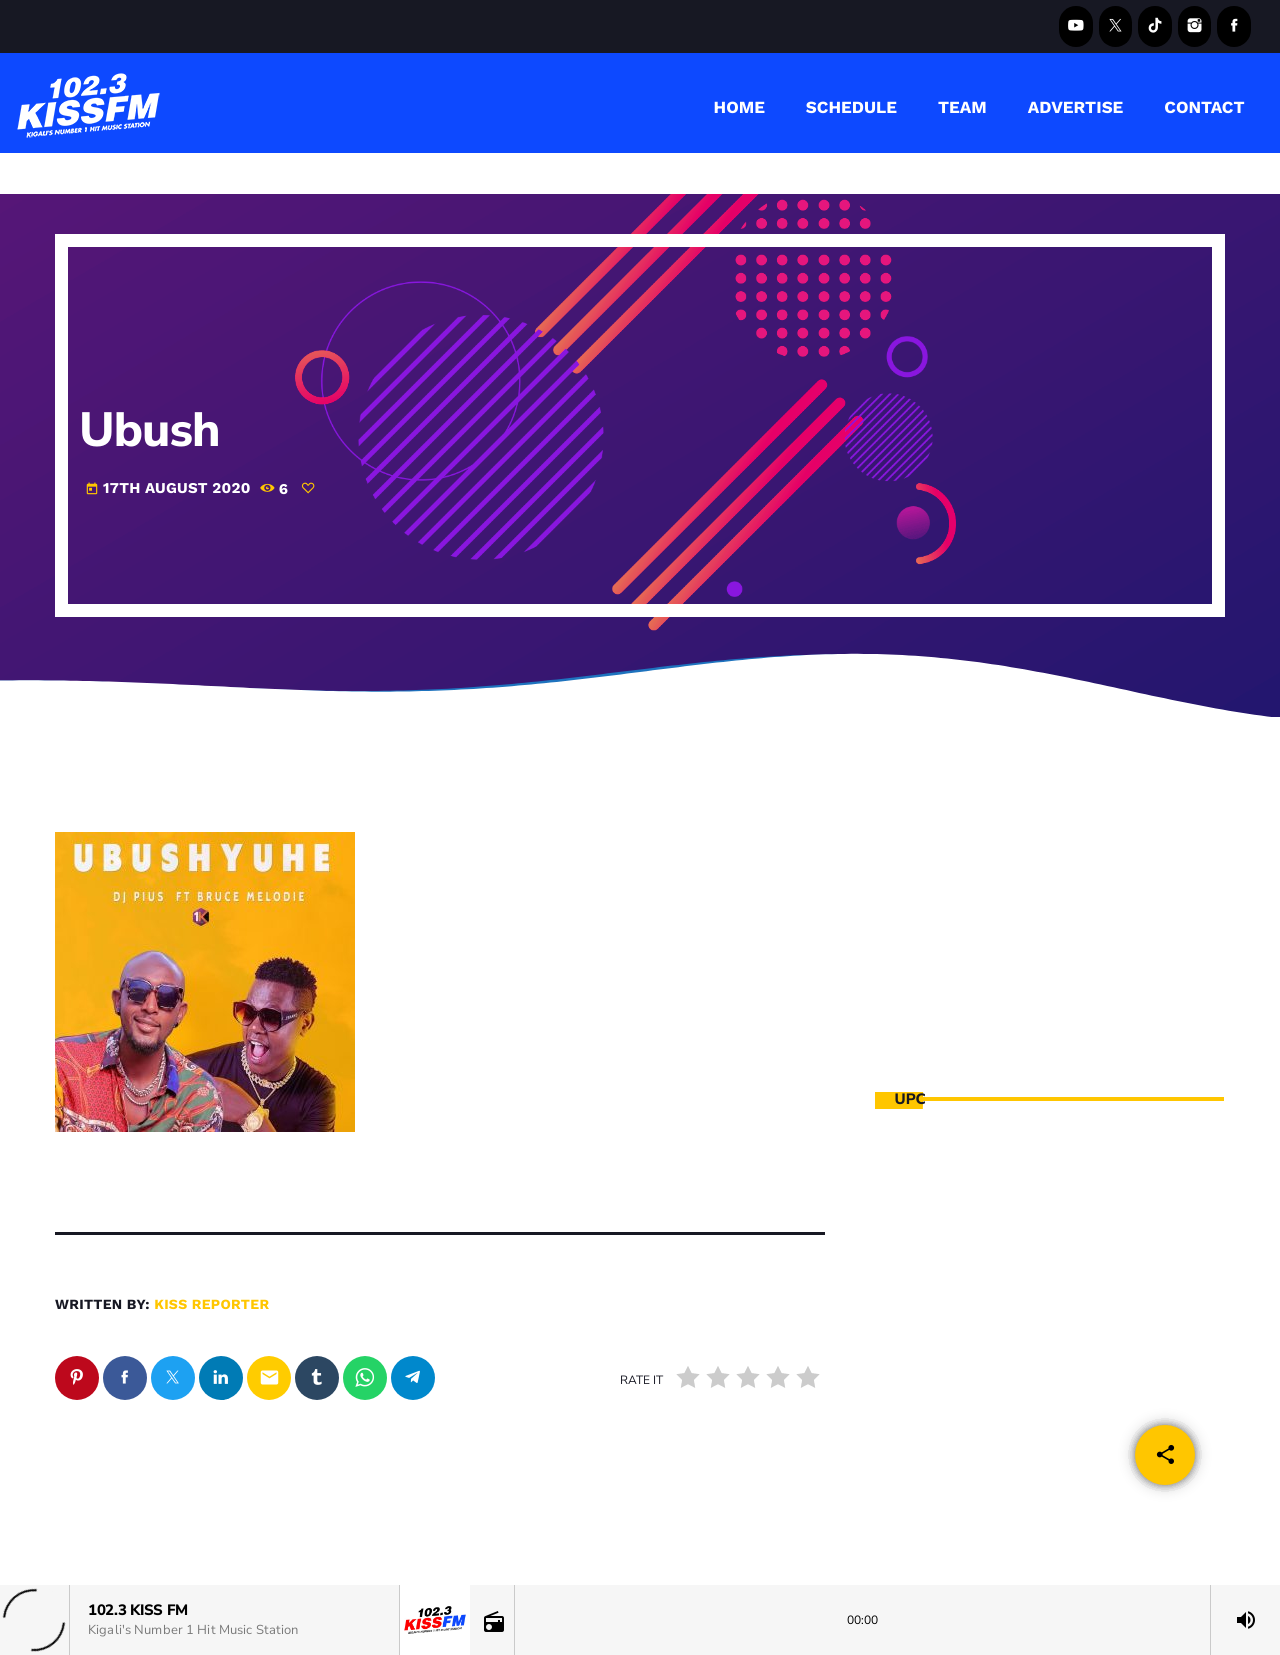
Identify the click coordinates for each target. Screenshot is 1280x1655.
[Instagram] (1195, 26)
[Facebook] (1234, 26)
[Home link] (89, 103)
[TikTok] (1155, 26)
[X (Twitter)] (1116, 26)
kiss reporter (211, 1305)
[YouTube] (1076, 26)
